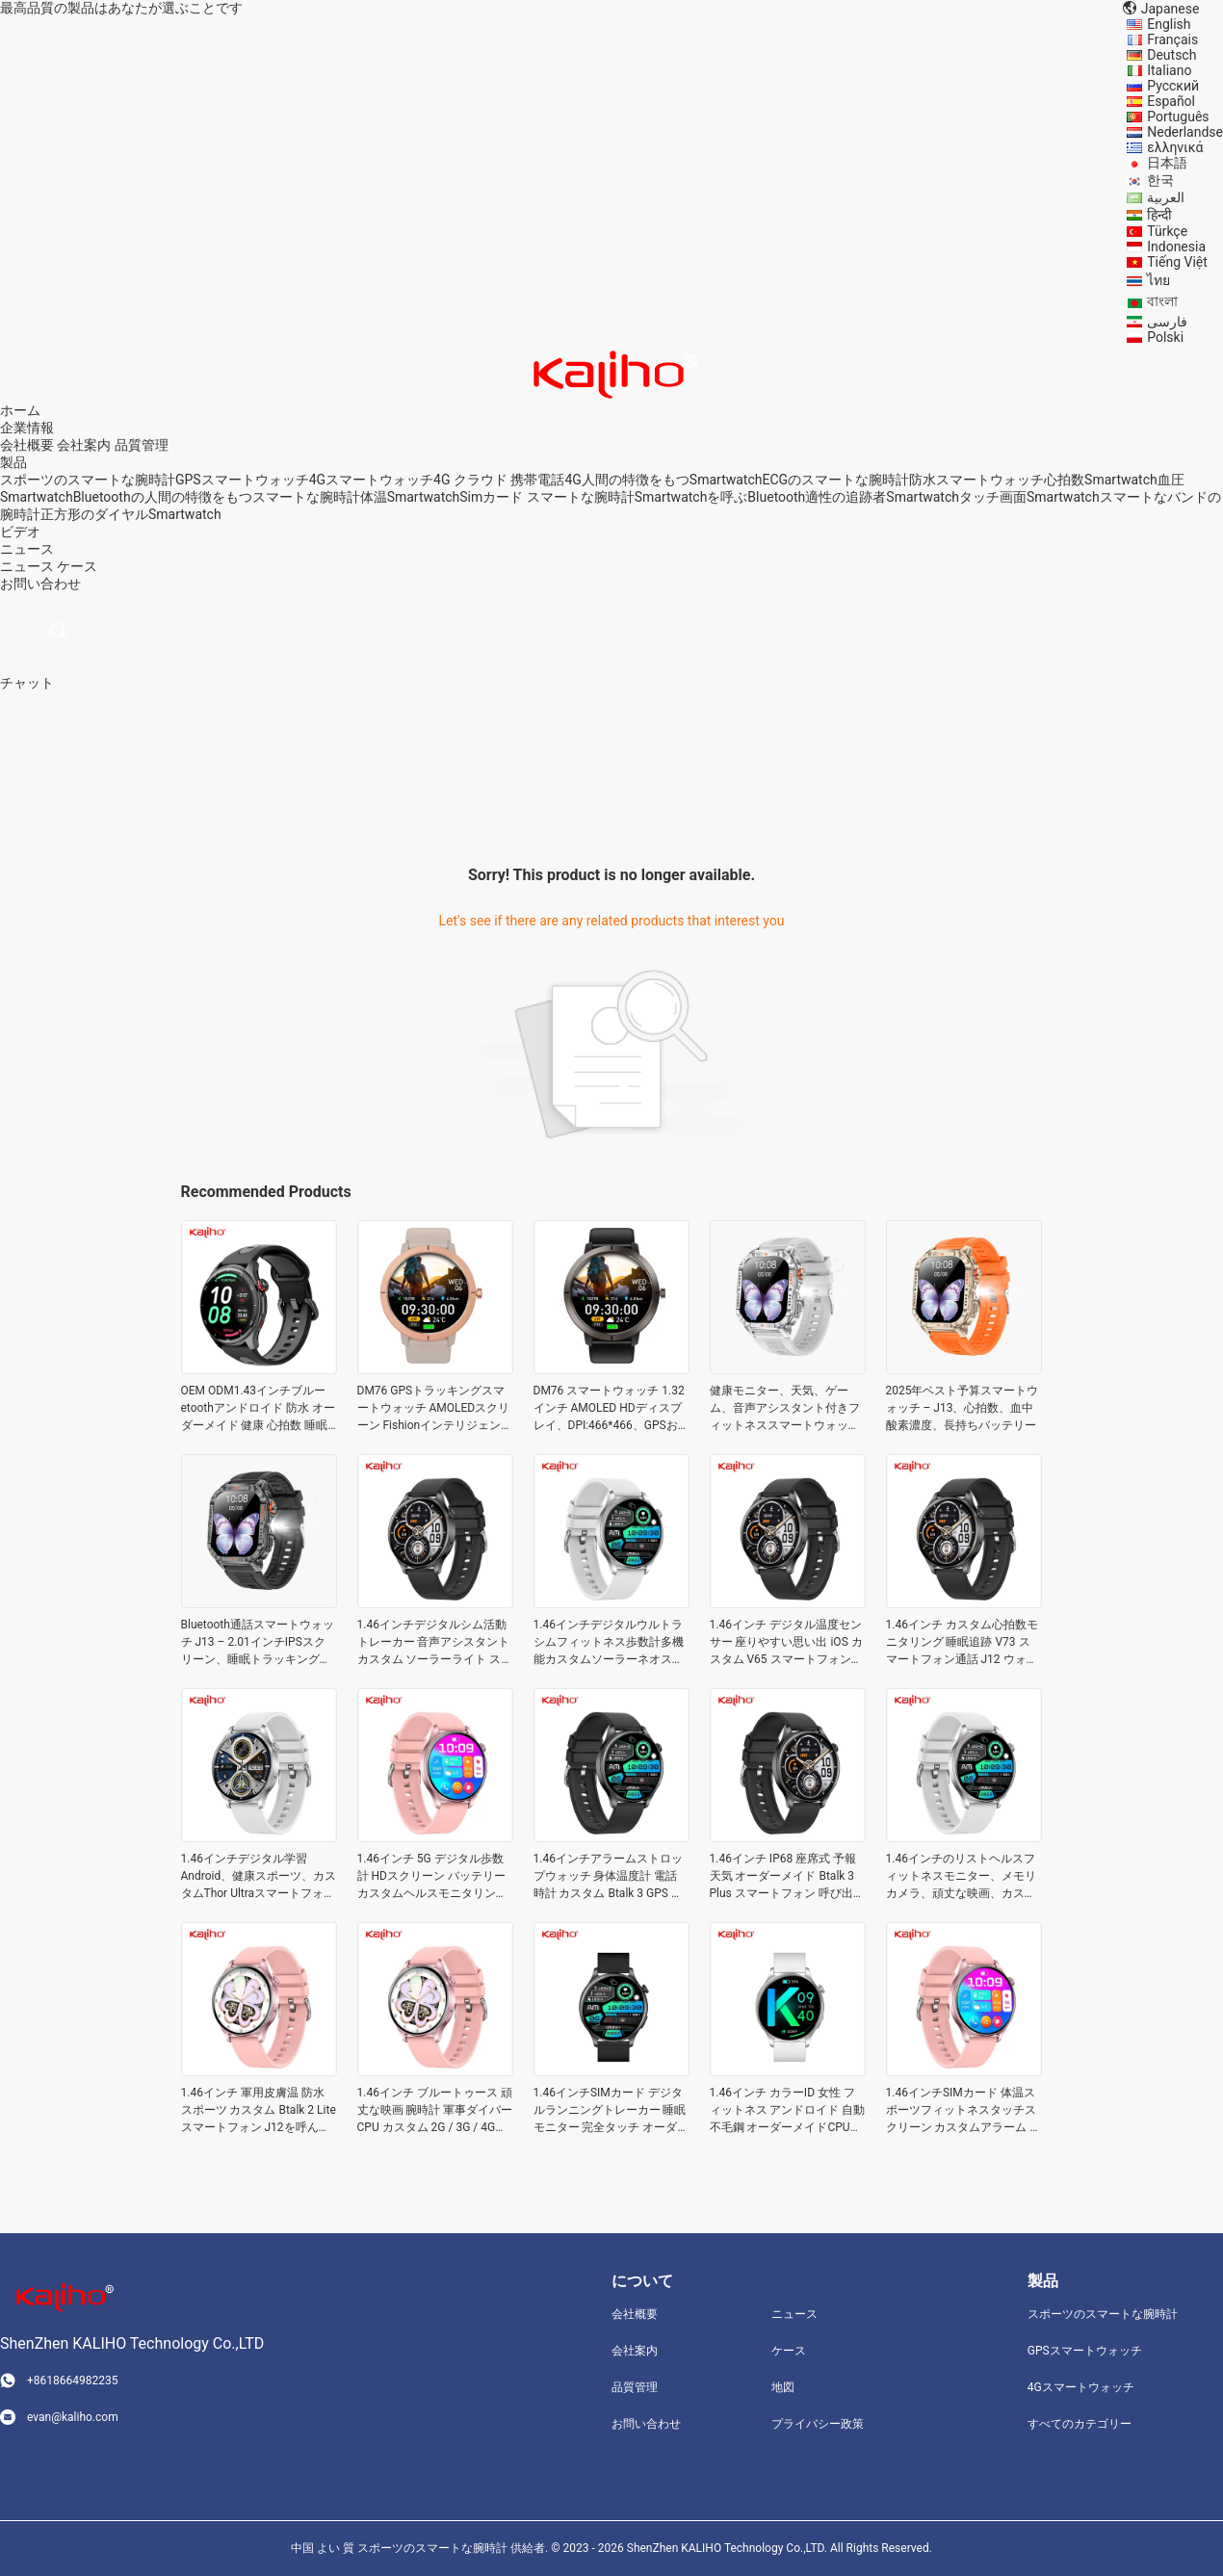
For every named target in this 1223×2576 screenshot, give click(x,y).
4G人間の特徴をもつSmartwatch (663, 479)
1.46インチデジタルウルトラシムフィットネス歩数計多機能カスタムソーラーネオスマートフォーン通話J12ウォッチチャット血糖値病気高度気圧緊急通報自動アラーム (608, 1643)
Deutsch (1171, 55)
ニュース (27, 566)
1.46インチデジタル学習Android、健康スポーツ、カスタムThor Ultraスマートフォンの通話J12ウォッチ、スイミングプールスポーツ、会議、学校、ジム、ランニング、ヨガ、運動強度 (259, 1877)
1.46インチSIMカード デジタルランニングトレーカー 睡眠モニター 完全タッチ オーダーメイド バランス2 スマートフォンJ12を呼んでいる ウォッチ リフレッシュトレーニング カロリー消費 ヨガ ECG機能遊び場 (611, 2111)
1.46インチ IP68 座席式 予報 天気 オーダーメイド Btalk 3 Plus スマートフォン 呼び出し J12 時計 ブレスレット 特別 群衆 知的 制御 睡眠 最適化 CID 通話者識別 (787, 1877)
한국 (1160, 180)
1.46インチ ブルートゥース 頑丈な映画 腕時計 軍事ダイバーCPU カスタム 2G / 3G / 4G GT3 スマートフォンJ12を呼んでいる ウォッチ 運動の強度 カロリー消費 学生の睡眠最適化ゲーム (435, 2111)
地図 (782, 2387)
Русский (1173, 85)
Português (1178, 116)
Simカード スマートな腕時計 (546, 497)
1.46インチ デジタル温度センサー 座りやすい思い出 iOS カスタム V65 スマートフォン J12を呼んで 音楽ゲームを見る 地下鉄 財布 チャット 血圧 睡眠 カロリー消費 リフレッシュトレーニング (788, 1643)
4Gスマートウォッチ (371, 479)
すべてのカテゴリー (1080, 2424)
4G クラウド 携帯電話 (498, 479)
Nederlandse (1185, 132)
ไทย (1158, 280)
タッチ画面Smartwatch (1029, 497)
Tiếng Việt (1177, 262)
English (1168, 24)
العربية (1165, 197)
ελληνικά (1175, 147)
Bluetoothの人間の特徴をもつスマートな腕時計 (216, 497)
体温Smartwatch (410, 497)
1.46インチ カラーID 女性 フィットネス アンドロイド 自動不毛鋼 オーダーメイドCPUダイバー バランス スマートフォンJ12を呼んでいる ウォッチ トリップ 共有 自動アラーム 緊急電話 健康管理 (788, 2111)
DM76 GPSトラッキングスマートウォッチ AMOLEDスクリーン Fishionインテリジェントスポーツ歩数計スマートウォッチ (435, 1409)
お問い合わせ (646, 2424)
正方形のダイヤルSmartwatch (130, 514)
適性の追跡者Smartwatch (882, 497)
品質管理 (142, 445)
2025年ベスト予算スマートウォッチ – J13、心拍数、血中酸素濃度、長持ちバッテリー (962, 1408)
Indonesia (1176, 246)
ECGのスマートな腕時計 (835, 479)
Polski (1165, 337)
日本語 (1167, 162)
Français (1172, 39)
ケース (77, 566)
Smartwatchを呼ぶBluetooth (720, 497)
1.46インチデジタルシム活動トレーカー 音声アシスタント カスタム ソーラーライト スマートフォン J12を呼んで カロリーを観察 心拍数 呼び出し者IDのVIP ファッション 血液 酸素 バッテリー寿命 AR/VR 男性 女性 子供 (435, 1643)
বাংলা (1162, 301)
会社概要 (27, 445)
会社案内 (84, 445)
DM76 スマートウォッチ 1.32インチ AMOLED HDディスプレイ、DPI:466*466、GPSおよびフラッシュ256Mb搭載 (609, 1409)
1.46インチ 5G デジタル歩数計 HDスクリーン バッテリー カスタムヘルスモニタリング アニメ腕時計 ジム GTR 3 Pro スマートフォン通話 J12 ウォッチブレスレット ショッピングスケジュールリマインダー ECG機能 (433, 1877)
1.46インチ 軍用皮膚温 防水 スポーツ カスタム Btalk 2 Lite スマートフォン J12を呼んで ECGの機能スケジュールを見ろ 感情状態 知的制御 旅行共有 (258, 2111)
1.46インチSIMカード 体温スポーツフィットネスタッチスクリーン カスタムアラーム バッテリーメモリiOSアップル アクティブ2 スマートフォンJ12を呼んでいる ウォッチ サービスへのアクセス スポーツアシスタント (964, 2111)
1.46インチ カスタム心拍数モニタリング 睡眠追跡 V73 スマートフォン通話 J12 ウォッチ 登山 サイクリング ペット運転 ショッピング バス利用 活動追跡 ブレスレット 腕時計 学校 (964, 1643)
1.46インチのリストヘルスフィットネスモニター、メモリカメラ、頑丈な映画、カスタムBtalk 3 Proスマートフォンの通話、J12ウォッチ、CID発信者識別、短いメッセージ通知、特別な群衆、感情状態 (962, 1877)
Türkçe (1167, 231)
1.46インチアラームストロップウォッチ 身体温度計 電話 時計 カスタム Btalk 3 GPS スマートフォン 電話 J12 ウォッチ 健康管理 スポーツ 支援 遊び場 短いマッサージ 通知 (611, 1877)
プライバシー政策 (817, 2424)
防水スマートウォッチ (976, 479)
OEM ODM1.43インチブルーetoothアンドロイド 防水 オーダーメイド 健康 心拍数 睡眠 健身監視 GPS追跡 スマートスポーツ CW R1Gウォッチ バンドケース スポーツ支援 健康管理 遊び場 (259, 1409)
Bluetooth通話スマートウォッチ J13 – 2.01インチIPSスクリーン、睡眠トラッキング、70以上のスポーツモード (257, 1643)
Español (1171, 101)
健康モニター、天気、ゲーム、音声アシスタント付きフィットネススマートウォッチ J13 (785, 1409)
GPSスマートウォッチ (242, 479)
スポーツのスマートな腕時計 (87, 479)
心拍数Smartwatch (1101, 479)
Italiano (1169, 70)
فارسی (1167, 321)
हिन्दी (1159, 214)
